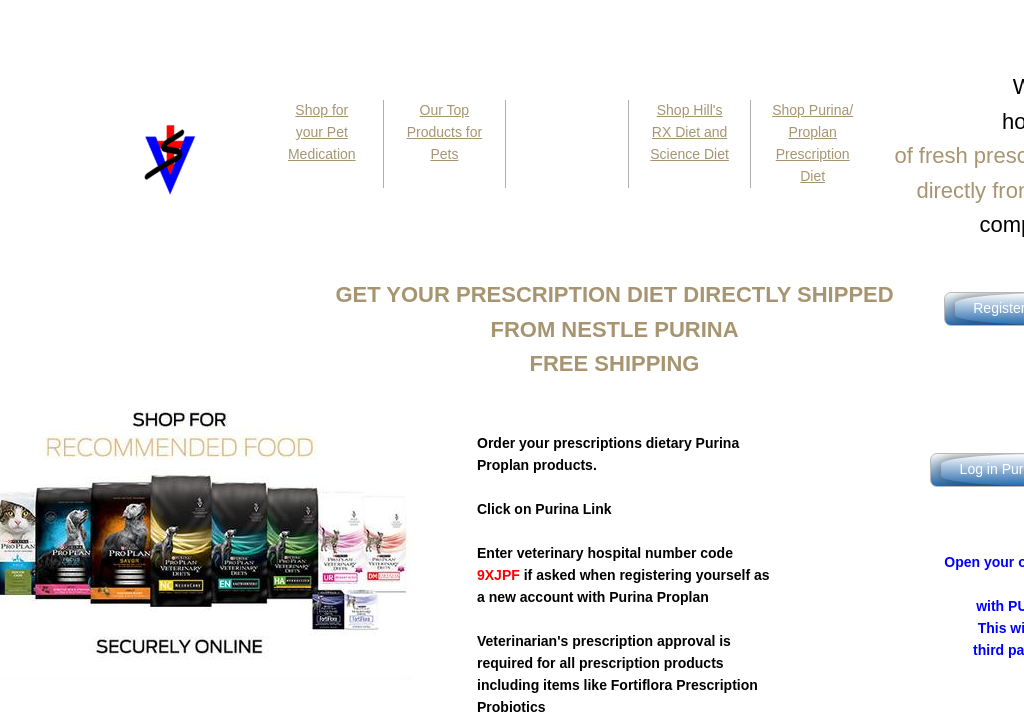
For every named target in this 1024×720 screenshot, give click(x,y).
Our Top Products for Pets (444, 132)
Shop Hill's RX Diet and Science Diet (689, 132)
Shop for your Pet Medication (322, 132)
